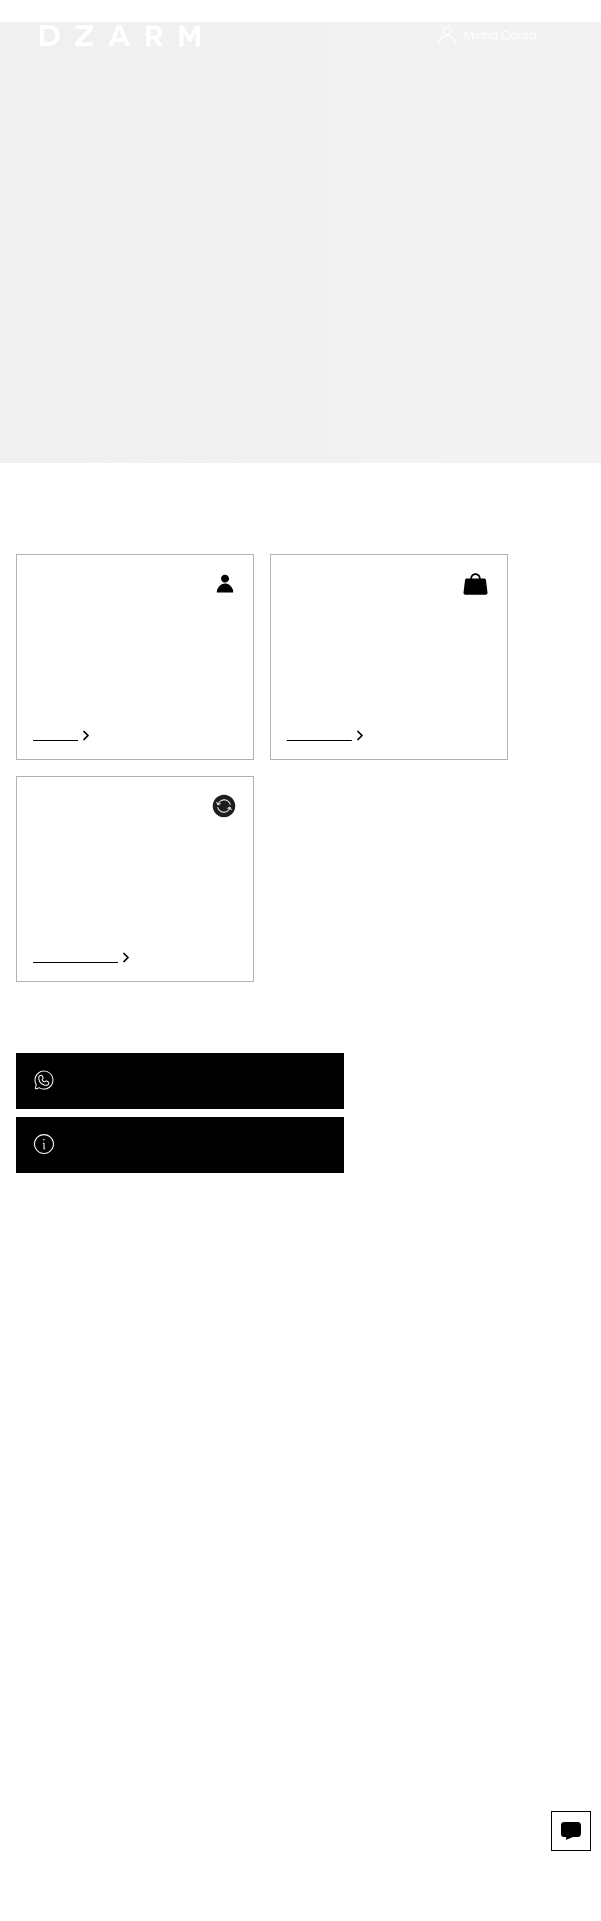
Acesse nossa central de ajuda (151, 1144)
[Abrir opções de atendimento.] (571, 1831)
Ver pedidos (319, 735)
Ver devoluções (75, 957)
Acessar (55, 735)
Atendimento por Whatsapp (145, 1080)
